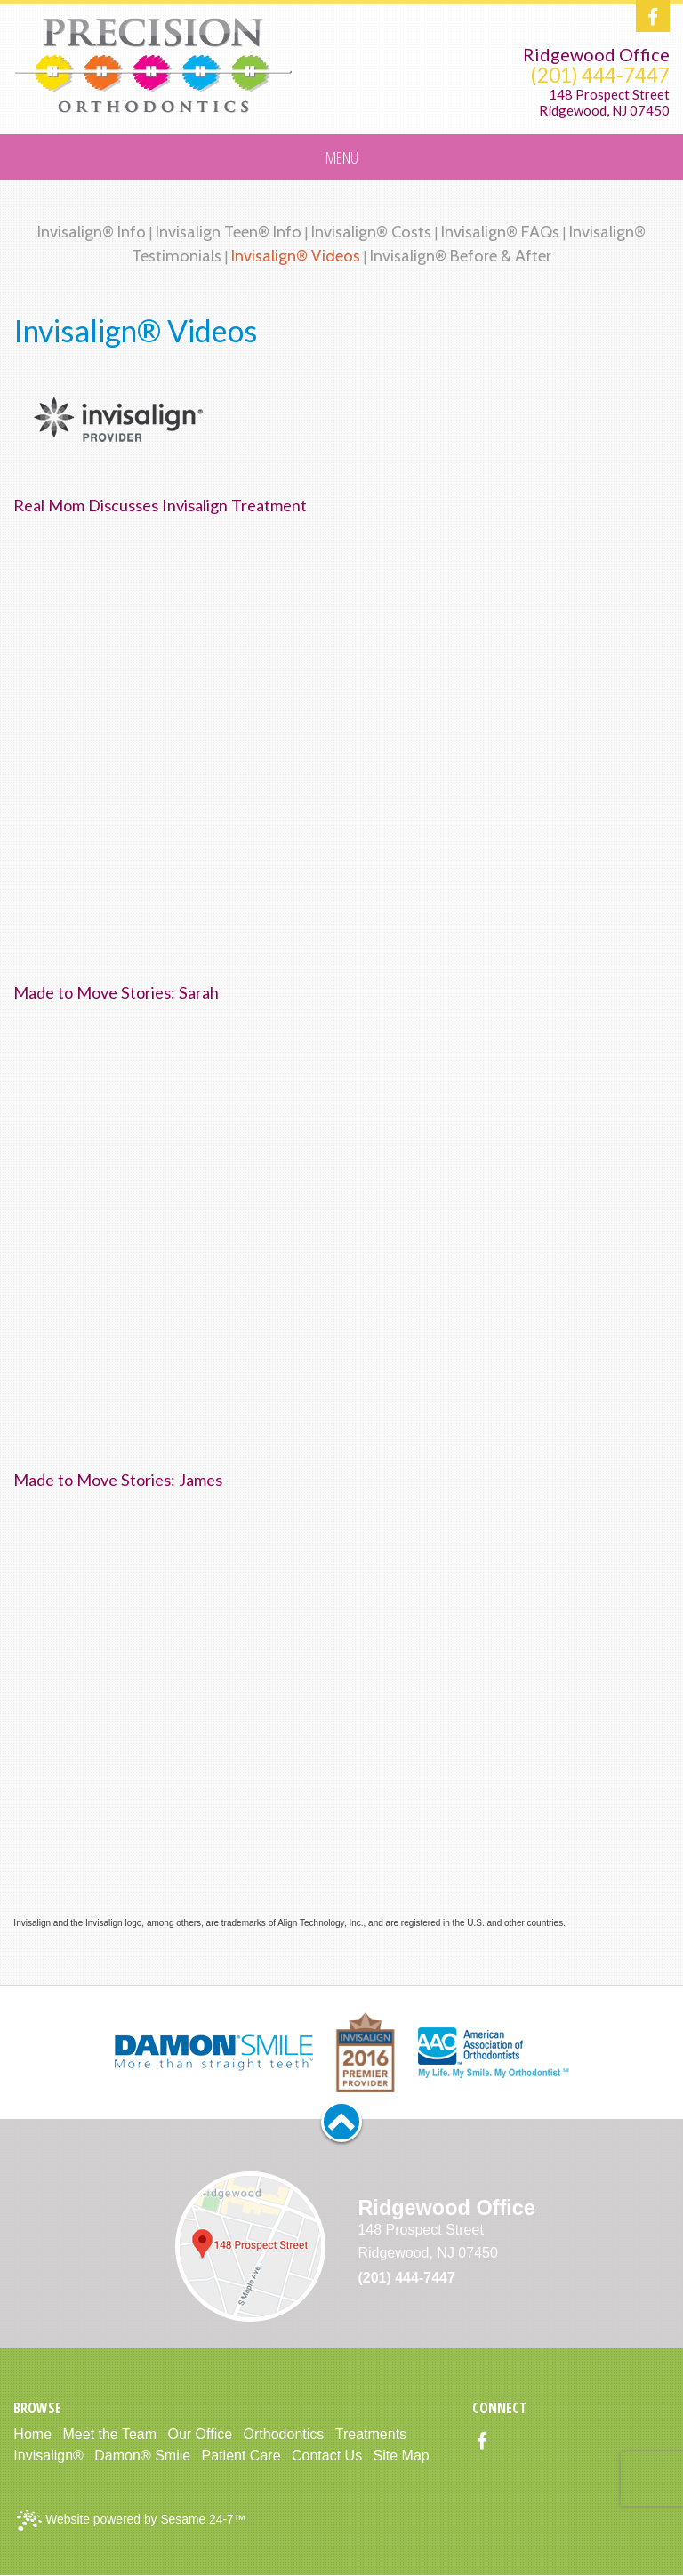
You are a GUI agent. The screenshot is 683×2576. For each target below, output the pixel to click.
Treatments (370, 2434)
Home (32, 2434)
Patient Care (241, 2455)
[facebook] (652, 17)
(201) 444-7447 (600, 75)
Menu (341, 157)
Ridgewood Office (596, 54)
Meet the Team (110, 2434)
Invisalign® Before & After (460, 255)
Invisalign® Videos (295, 255)
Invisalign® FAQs (500, 231)
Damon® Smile (142, 2455)
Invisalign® (48, 2455)
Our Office (200, 2434)
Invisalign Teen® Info (228, 231)
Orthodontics (284, 2434)
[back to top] (341, 2121)
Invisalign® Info (91, 231)
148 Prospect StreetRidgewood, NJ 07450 (604, 102)
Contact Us (327, 2455)
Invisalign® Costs (371, 231)
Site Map (402, 2455)
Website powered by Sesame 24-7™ (131, 2520)
